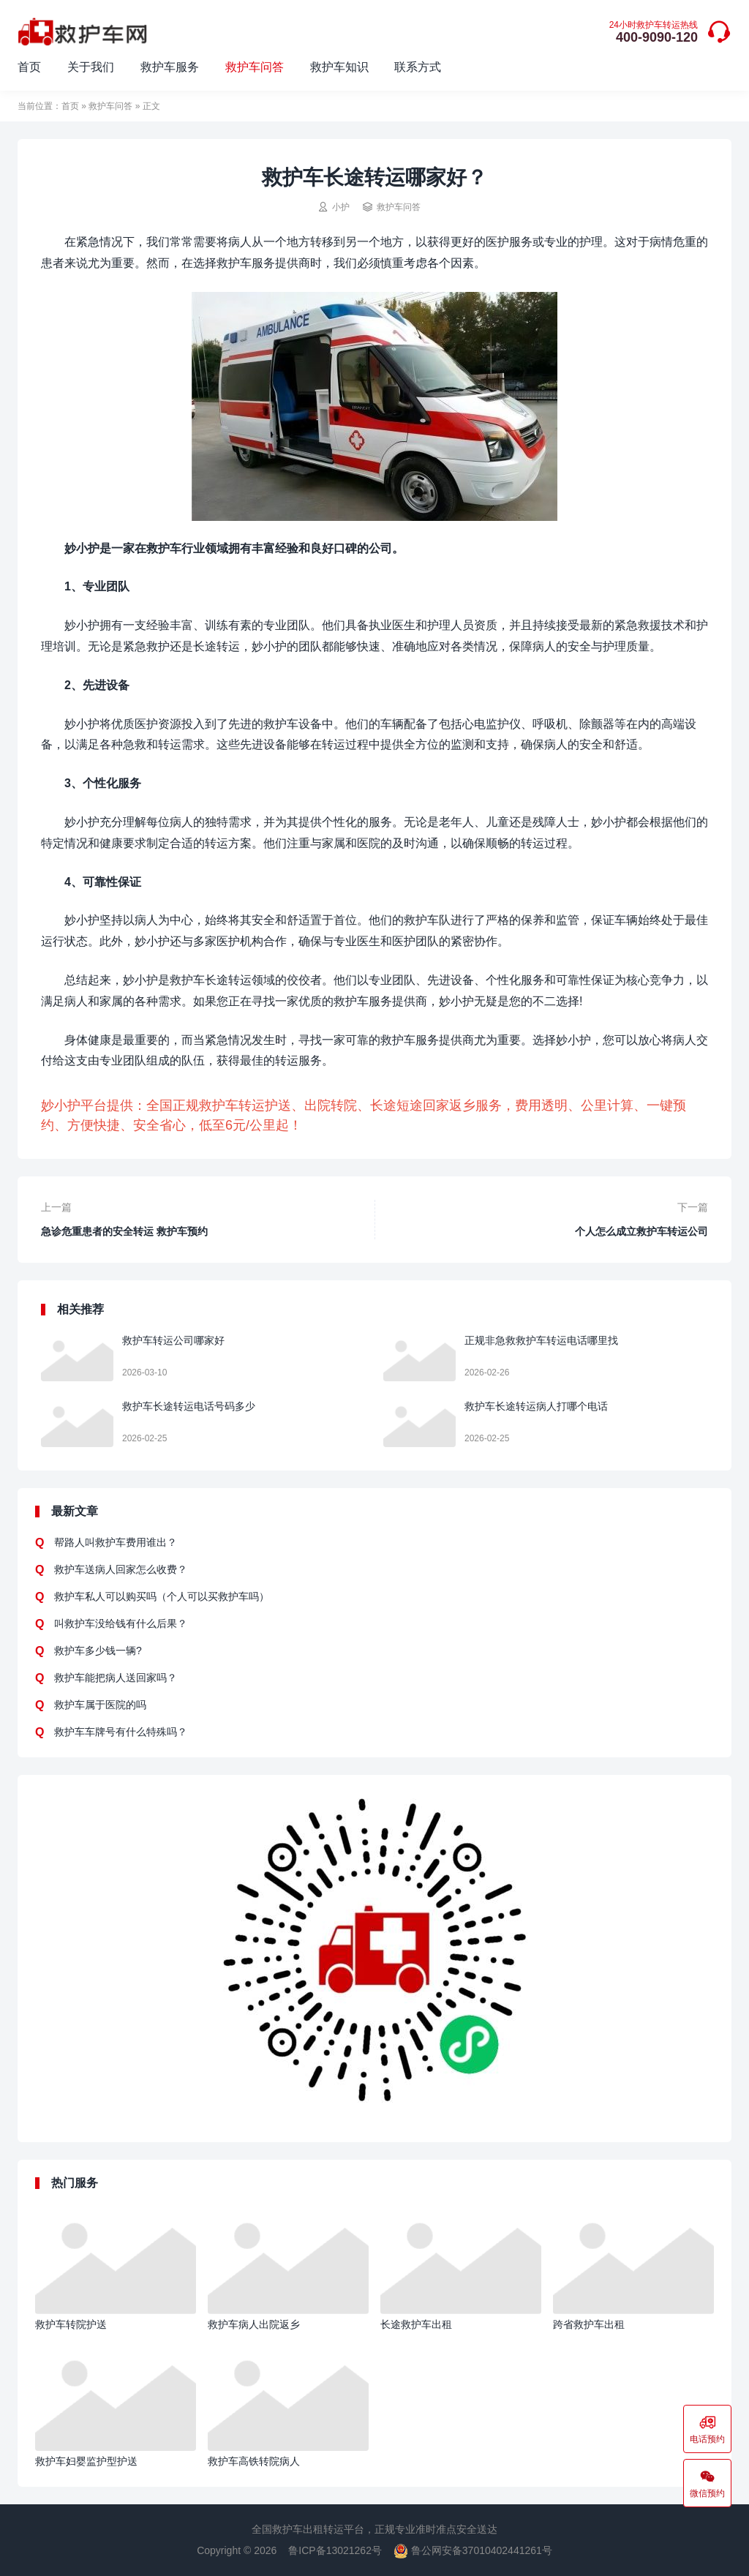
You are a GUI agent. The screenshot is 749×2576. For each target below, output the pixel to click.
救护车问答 (254, 67)
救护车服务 (169, 67)
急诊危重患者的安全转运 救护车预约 (124, 1231)
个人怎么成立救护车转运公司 (641, 1231)
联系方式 (417, 67)
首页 (29, 67)
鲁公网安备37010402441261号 (473, 2550)
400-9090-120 (653, 32)
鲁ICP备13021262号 (335, 2550)
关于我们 (90, 67)
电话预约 (707, 2429)
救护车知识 (339, 67)
